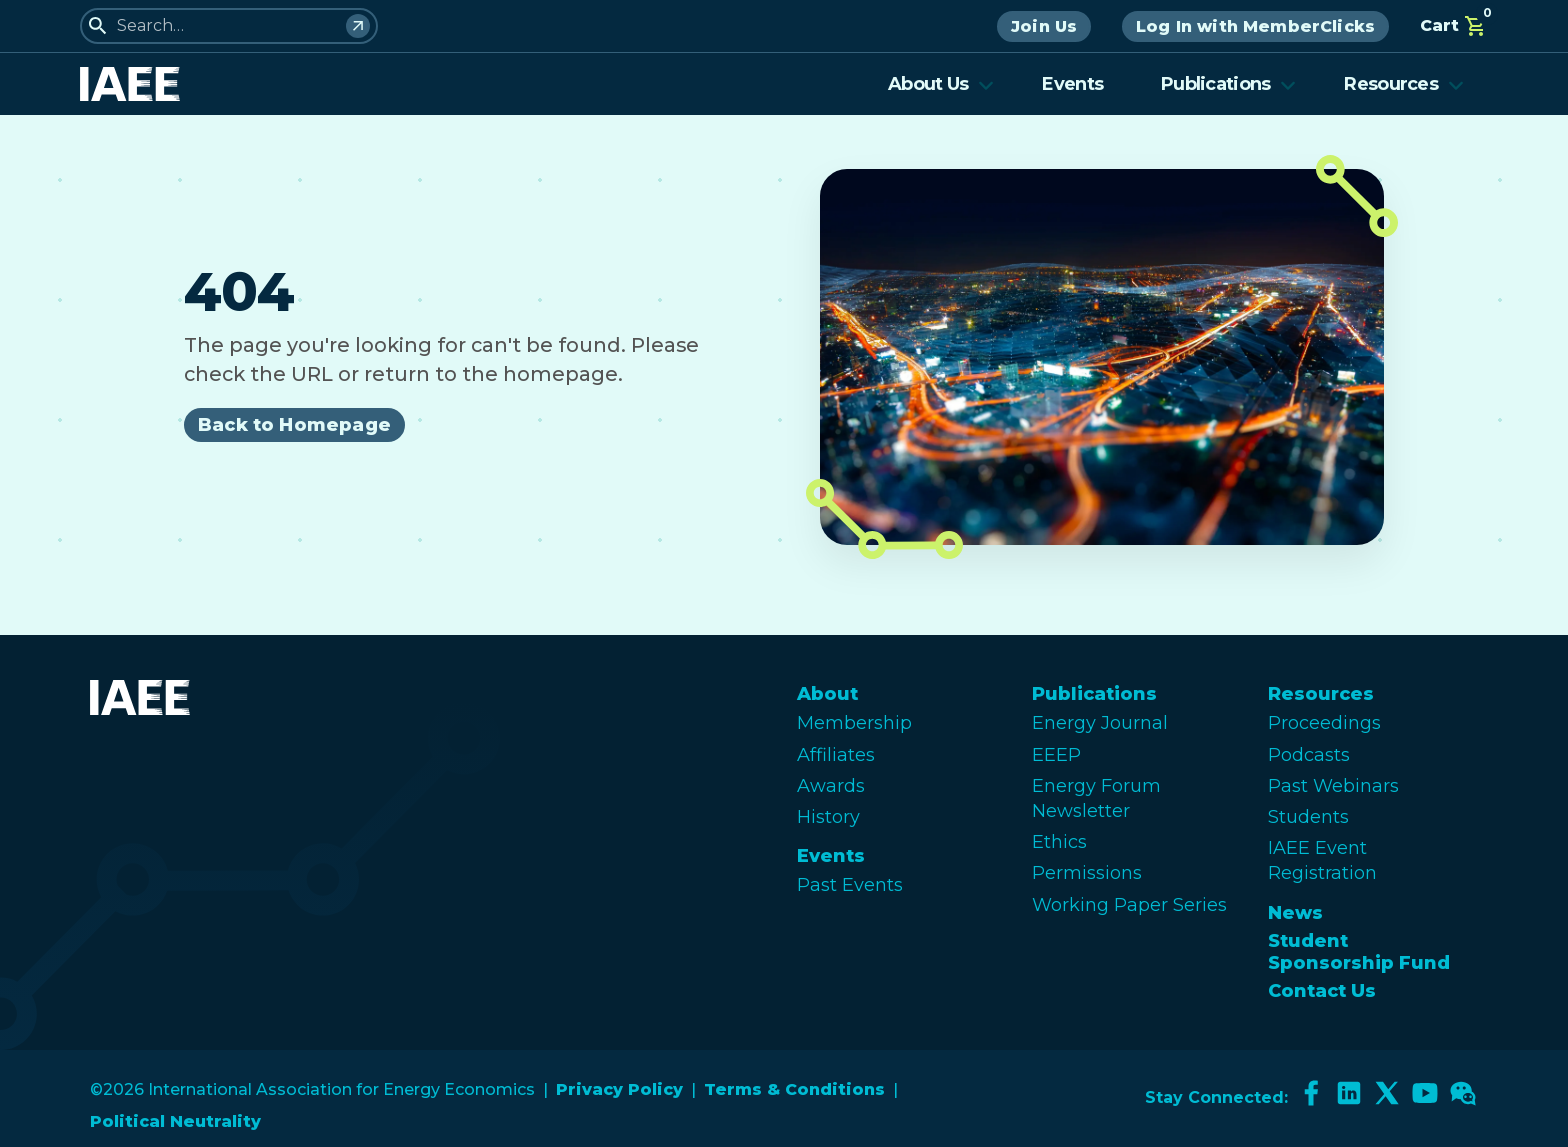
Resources (1404, 84)
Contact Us (1322, 991)
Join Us (1044, 26)
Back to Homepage (294, 425)
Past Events (850, 885)
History (828, 817)
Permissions (1087, 873)
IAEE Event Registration (1322, 860)
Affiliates (836, 755)
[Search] (358, 26)
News (1295, 913)
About (827, 694)
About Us (941, 84)
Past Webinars (1333, 786)
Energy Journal (1100, 723)
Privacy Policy (619, 1089)
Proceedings (1324, 723)
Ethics (1059, 842)
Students (1308, 817)
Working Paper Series (1129, 905)
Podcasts (1309, 755)
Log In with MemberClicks (1255, 26)
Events (1072, 84)
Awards (831, 786)
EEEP (1056, 755)
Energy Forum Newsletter (1096, 798)
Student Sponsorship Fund (1359, 952)
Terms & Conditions (794, 1089)
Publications (1228, 84)
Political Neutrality (175, 1121)
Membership (854, 723)
